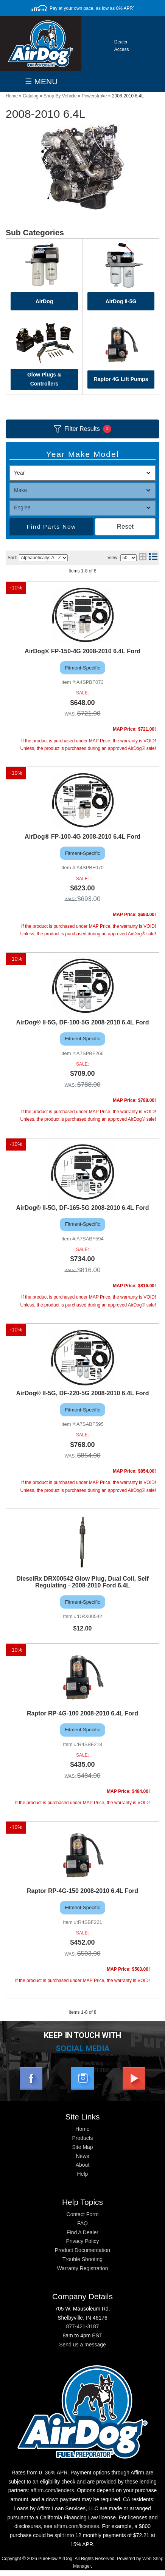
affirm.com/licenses (76, 2526)
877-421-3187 (82, 2326)
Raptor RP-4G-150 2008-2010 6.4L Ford (82, 1891)
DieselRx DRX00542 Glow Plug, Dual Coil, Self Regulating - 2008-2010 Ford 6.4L (82, 1582)
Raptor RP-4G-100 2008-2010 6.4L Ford (82, 1713)
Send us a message (82, 2345)
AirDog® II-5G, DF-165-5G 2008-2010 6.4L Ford (82, 1208)
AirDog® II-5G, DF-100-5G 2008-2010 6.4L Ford (82, 1022)
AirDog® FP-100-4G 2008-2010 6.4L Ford (82, 836)
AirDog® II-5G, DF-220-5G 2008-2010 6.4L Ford (82, 1393)
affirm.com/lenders (52, 2490)
